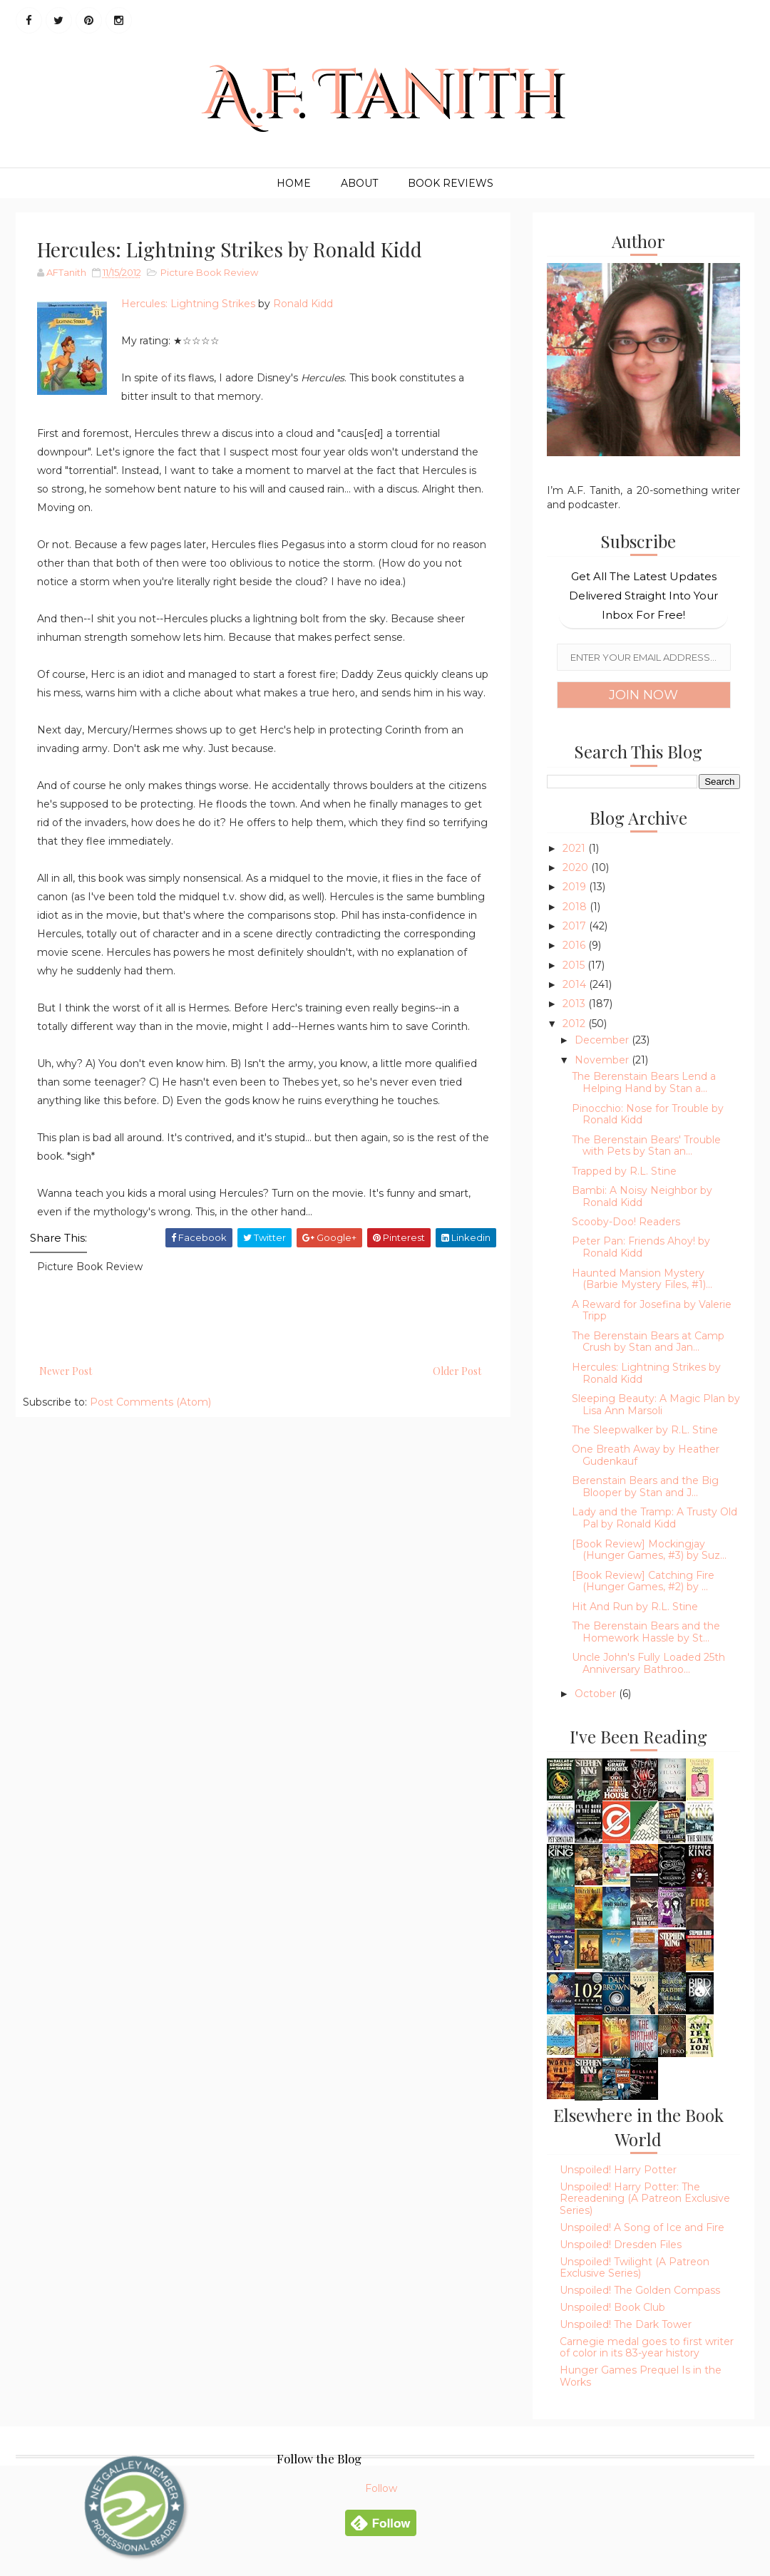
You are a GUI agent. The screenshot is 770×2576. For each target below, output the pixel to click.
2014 (576, 984)
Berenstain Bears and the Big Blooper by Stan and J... (645, 1486)
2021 (575, 848)
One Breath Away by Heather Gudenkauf (645, 1455)
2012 (575, 1023)
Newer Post (65, 1371)
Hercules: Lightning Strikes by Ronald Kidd (646, 1373)
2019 (576, 886)
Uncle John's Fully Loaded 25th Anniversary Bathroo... (648, 1663)
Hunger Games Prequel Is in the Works (641, 2376)
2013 (575, 1003)
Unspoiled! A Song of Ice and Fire (642, 2227)
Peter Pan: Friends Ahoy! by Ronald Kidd (641, 1247)
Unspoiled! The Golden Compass (640, 2290)
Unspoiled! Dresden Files (621, 2244)
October (597, 1693)
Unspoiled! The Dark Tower (626, 2324)
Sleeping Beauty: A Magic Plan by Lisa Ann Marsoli (656, 1404)
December (603, 1040)
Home (294, 183)
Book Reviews (450, 183)
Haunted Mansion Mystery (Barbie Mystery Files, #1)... (642, 1279)
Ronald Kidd (303, 303)
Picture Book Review (209, 272)
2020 (577, 867)
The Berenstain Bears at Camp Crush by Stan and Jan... (648, 1341)
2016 (575, 945)
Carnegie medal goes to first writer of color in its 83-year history (647, 2347)
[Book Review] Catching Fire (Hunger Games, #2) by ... (643, 1581)
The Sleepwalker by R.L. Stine (645, 1429)
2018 (576, 906)
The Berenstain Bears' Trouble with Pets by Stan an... (646, 1145)
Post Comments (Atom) (150, 1402)
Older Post (457, 1371)
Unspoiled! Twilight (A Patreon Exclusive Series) (634, 2267)
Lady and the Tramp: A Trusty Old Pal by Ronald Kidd (654, 1517)
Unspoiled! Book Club (612, 2307)
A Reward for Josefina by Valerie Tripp (652, 1310)
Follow (381, 2488)
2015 (575, 965)
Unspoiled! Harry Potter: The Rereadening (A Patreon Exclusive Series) (645, 2198)
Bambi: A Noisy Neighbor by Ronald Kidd (642, 1196)
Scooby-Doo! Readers (626, 1221)
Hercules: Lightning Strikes (188, 303)
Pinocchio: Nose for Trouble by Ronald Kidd (648, 1114)
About (359, 183)
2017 (576, 925)
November (603, 1059)
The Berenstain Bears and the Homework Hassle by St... (646, 1631)
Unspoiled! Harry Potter (618, 2169)
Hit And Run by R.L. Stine (635, 1606)
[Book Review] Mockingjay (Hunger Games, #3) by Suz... (649, 1549)
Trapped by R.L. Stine (624, 1171)
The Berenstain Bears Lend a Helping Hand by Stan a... (644, 1082)
